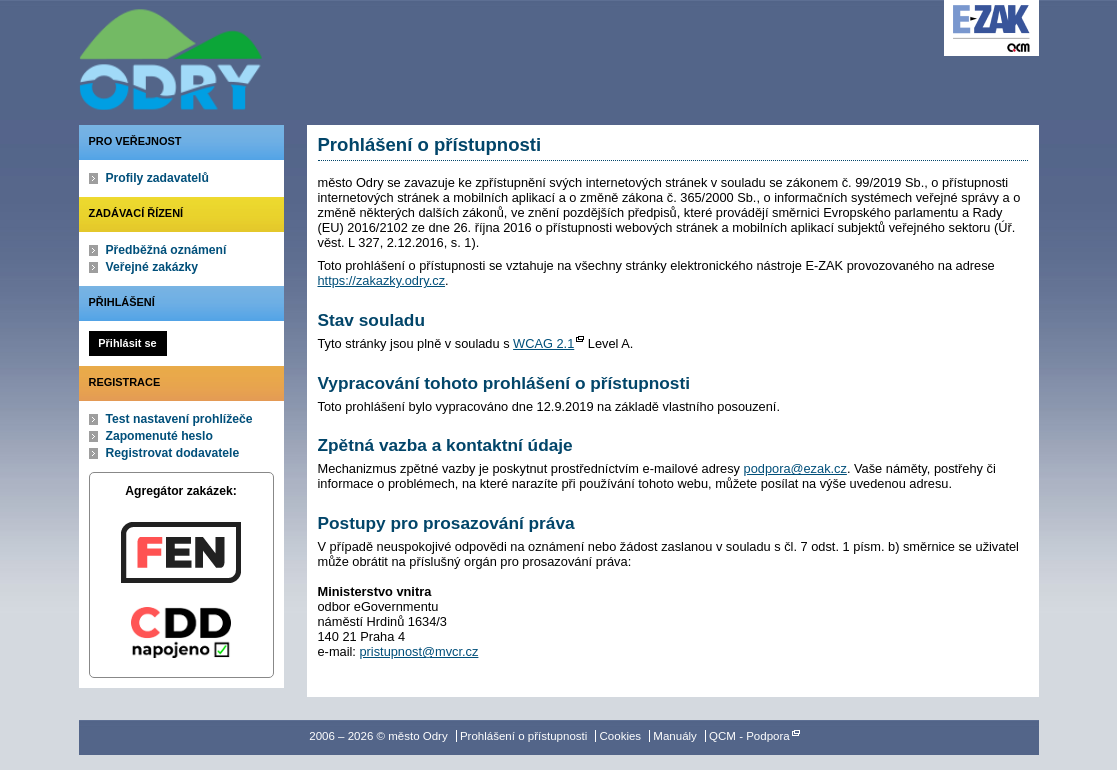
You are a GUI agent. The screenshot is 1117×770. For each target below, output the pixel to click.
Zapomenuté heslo (159, 436)
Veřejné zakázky (152, 267)
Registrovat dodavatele (173, 453)
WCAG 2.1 (543, 343)
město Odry (279, 55)
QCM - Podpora (749, 736)
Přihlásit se (127, 343)
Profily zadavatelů (157, 178)
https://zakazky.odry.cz (382, 280)
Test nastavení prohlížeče (179, 419)
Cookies (621, 736)
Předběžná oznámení (166, 250)
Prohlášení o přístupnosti (523, 736)
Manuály (675, 736)
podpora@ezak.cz (795, 468)
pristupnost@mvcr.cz (418, 651)
